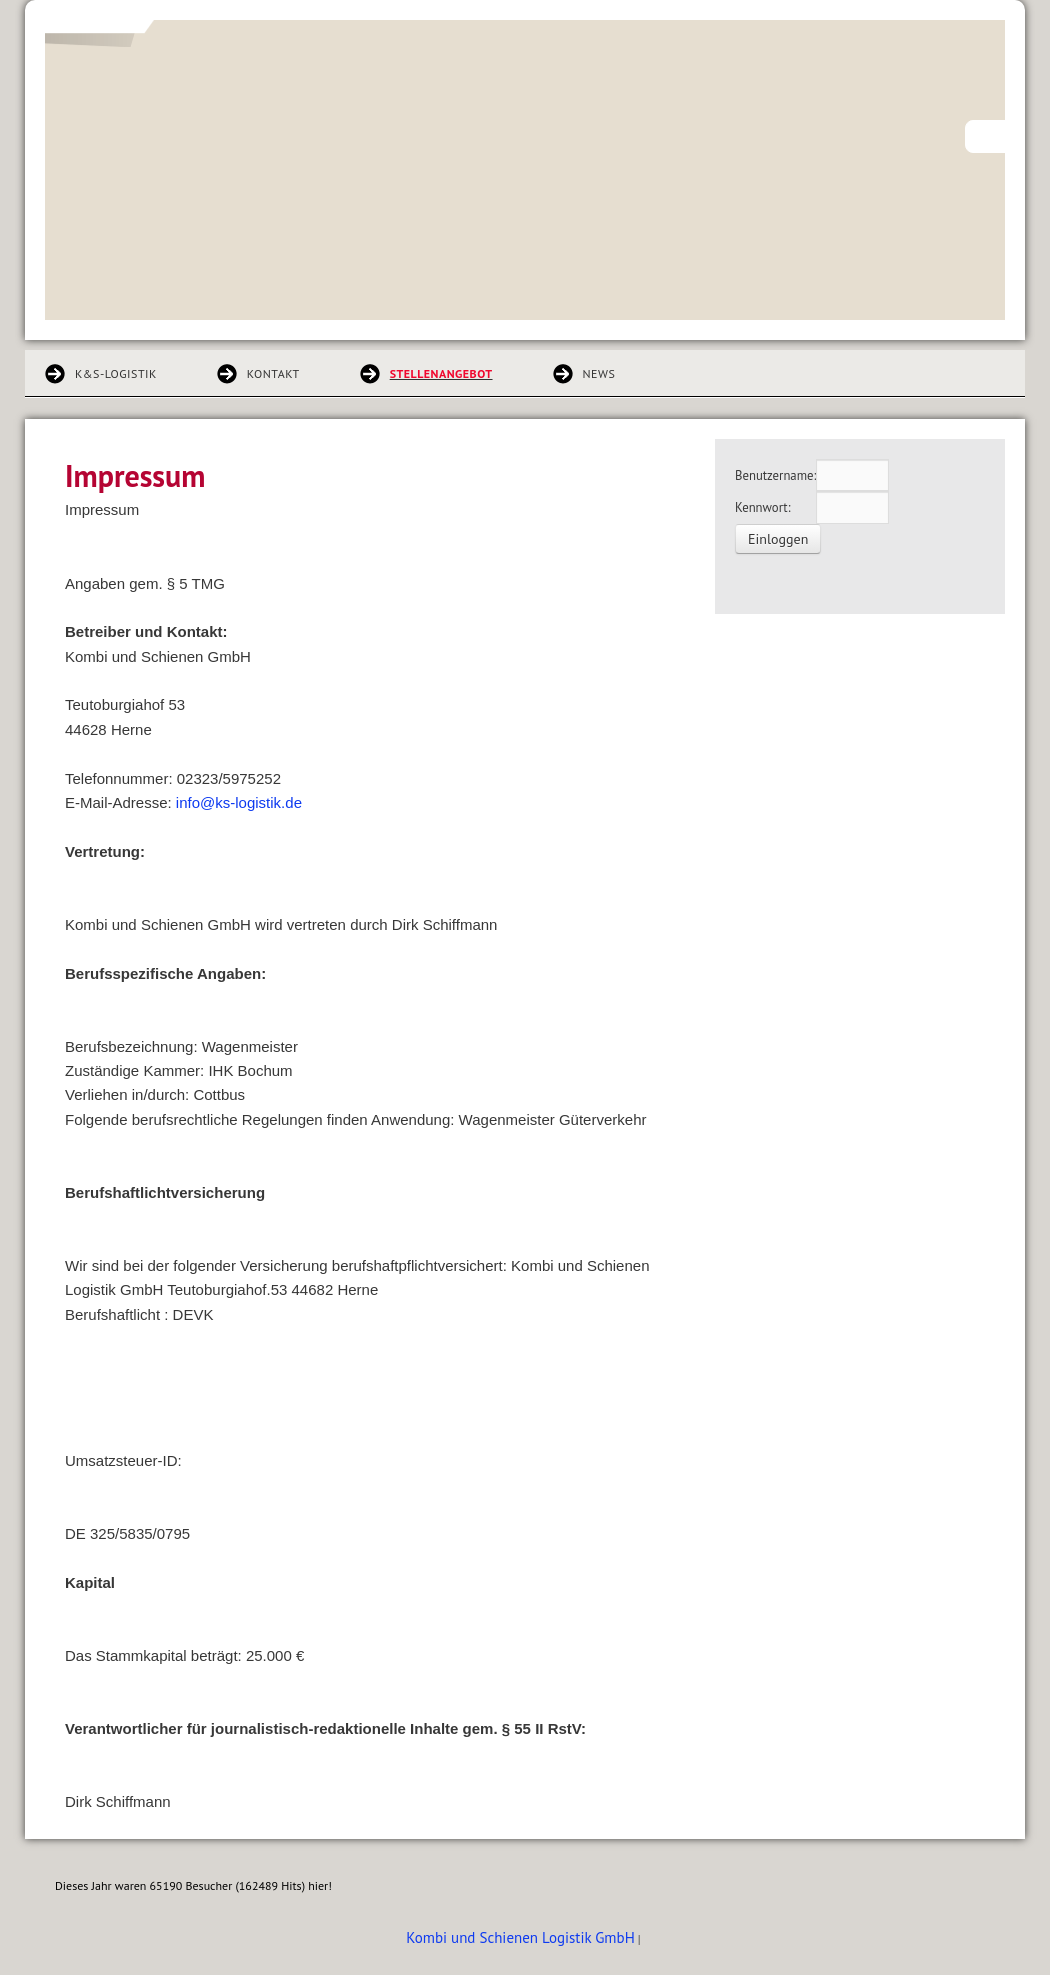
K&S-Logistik (116, 373)
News (599, 373)
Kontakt (273, 373)
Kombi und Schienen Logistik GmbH (520, 1937)
